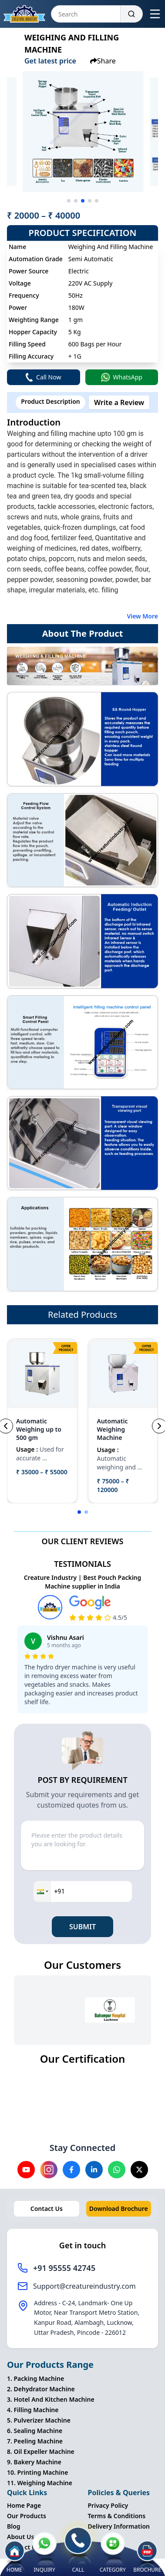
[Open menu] (155, 13)
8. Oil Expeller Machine (40, 2451)
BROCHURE (147, 2558)
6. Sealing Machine (34, 2430)
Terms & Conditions (117, 2516)
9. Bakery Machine (34, 2462)
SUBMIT (82, 1926)
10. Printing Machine (37, 2472)
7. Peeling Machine (35, 2441)
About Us (20, 2537)
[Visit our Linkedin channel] (94, 2169)
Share (103, 61)
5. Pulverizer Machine (39, 2420)
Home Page (24, 2505)
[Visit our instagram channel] (48, 2169)
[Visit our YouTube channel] (26, 2169)
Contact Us (46, 2208)
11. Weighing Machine (39, 2483)
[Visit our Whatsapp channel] (116, 2169)
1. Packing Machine (35, 2378)
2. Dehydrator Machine (41, 2389)
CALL (78, 2549)
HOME (14, 2556)
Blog (13, 2526)
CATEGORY (113, 2552)
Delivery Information (119, 2526)
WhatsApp (121, 377)
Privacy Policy (108, 2505)
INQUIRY (44, 2552)
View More (142, 616)
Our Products (26, 2516)
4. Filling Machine (32, 2410)
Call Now (43, 377)
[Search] (132, 14)
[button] (42, 1891)
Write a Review (119, 402)
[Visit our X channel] (139, 2169)
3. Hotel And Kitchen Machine (50, 2399)
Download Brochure (118, 2208)
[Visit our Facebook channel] (71, 2169)
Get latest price (50, 61)
